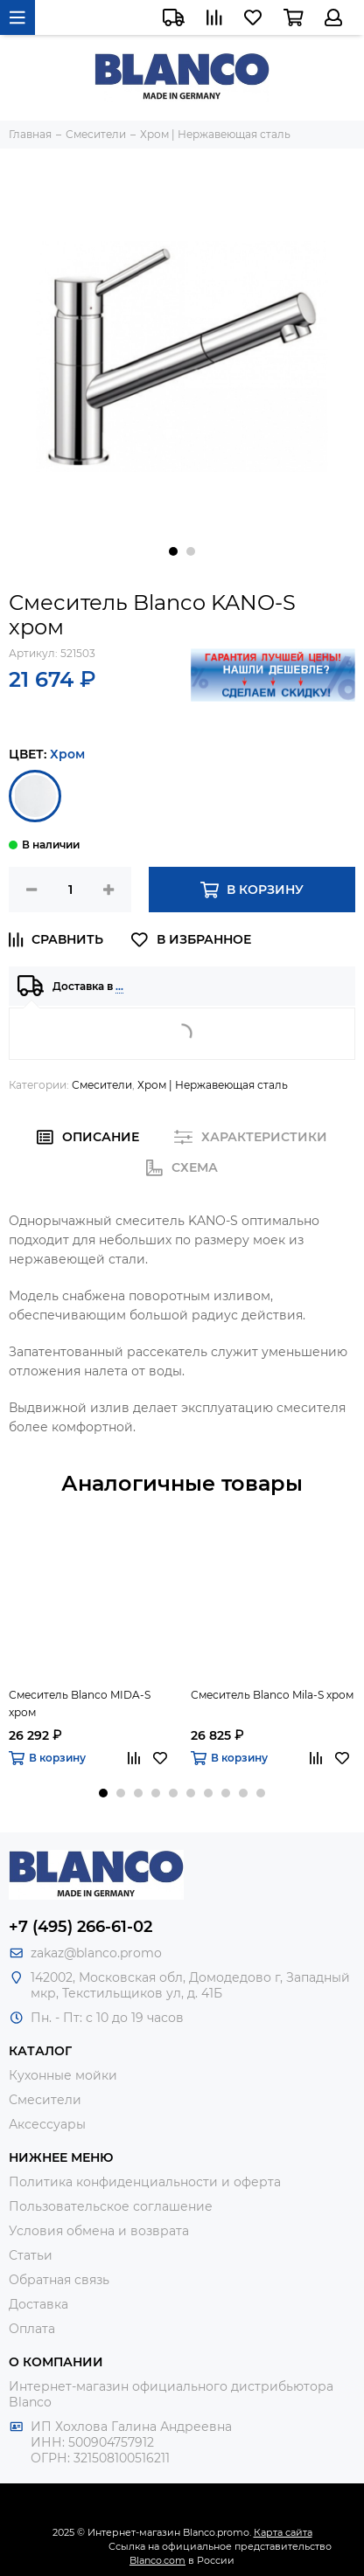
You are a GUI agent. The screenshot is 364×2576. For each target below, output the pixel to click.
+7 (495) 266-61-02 (80, 1926)
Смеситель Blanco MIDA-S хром (79, 1703)
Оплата (32, 2329)
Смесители (102, 1084)
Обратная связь (59, 2280)
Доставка (38, 2304)
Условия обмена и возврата (99, 2231)
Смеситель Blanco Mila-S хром (272, 1694)
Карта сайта (283, 2532)
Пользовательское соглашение (111, 2206)
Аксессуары (47, 2124)
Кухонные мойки (63, 2075)
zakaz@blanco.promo (96, 1953)
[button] (173, 551)
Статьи (30, 2255)
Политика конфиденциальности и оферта (145, 2182)
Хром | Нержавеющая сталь (212, 1084)
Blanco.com (158, 2560)
